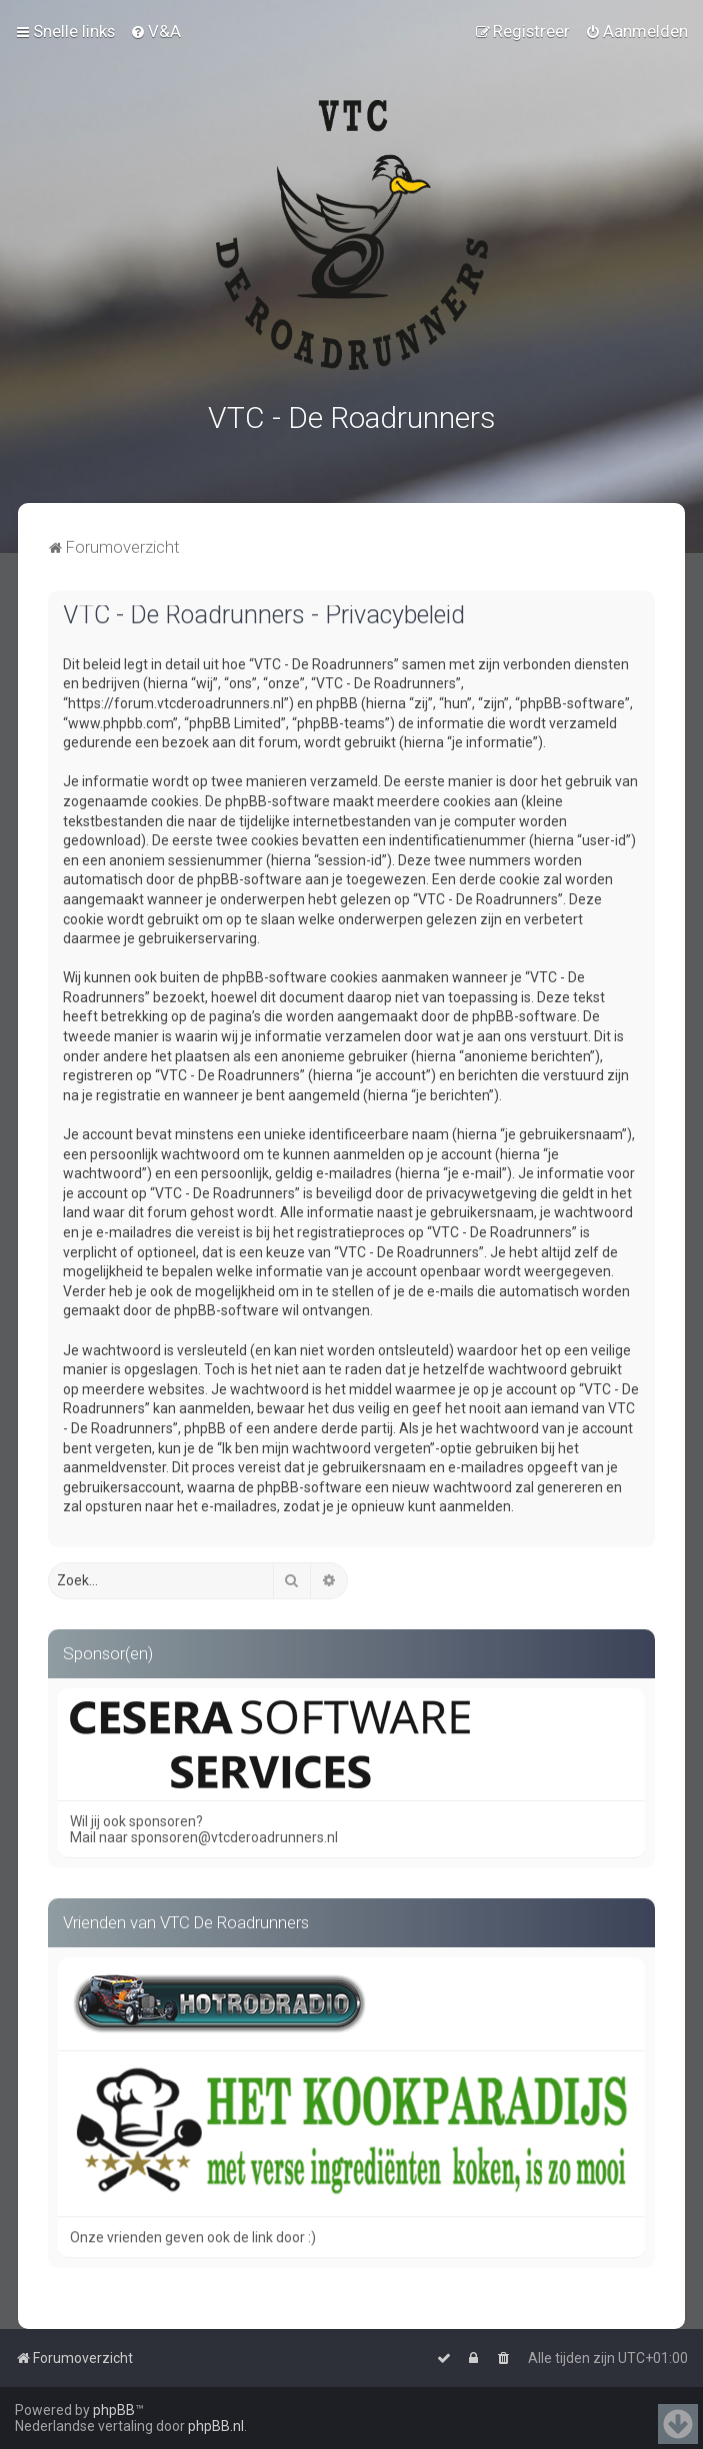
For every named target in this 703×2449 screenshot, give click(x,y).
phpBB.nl (216, 2426)
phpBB (114, 2410)
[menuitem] (155, 31)
